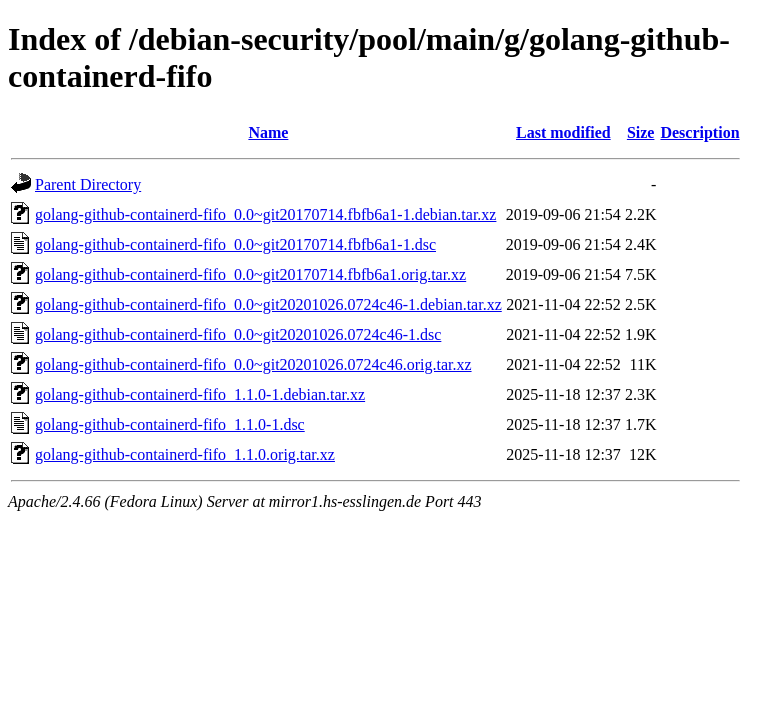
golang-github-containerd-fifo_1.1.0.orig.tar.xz (185, 454)
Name (268, 132)
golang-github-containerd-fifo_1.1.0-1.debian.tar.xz (200, 394)
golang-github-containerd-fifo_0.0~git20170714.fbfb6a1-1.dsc (235, 244)
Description (699, 132)
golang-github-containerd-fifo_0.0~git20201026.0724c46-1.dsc (238, 334)
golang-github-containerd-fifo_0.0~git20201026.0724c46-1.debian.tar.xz (268, 304)
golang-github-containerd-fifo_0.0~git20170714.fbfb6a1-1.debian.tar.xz (265, 214)
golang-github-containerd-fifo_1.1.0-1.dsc (170, 424)
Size (641, 132)
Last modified (563, 132)
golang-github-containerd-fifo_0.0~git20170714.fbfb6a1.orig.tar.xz (250, 274)
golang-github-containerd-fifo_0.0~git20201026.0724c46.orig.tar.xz (253, 364)
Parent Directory (88, 184)
